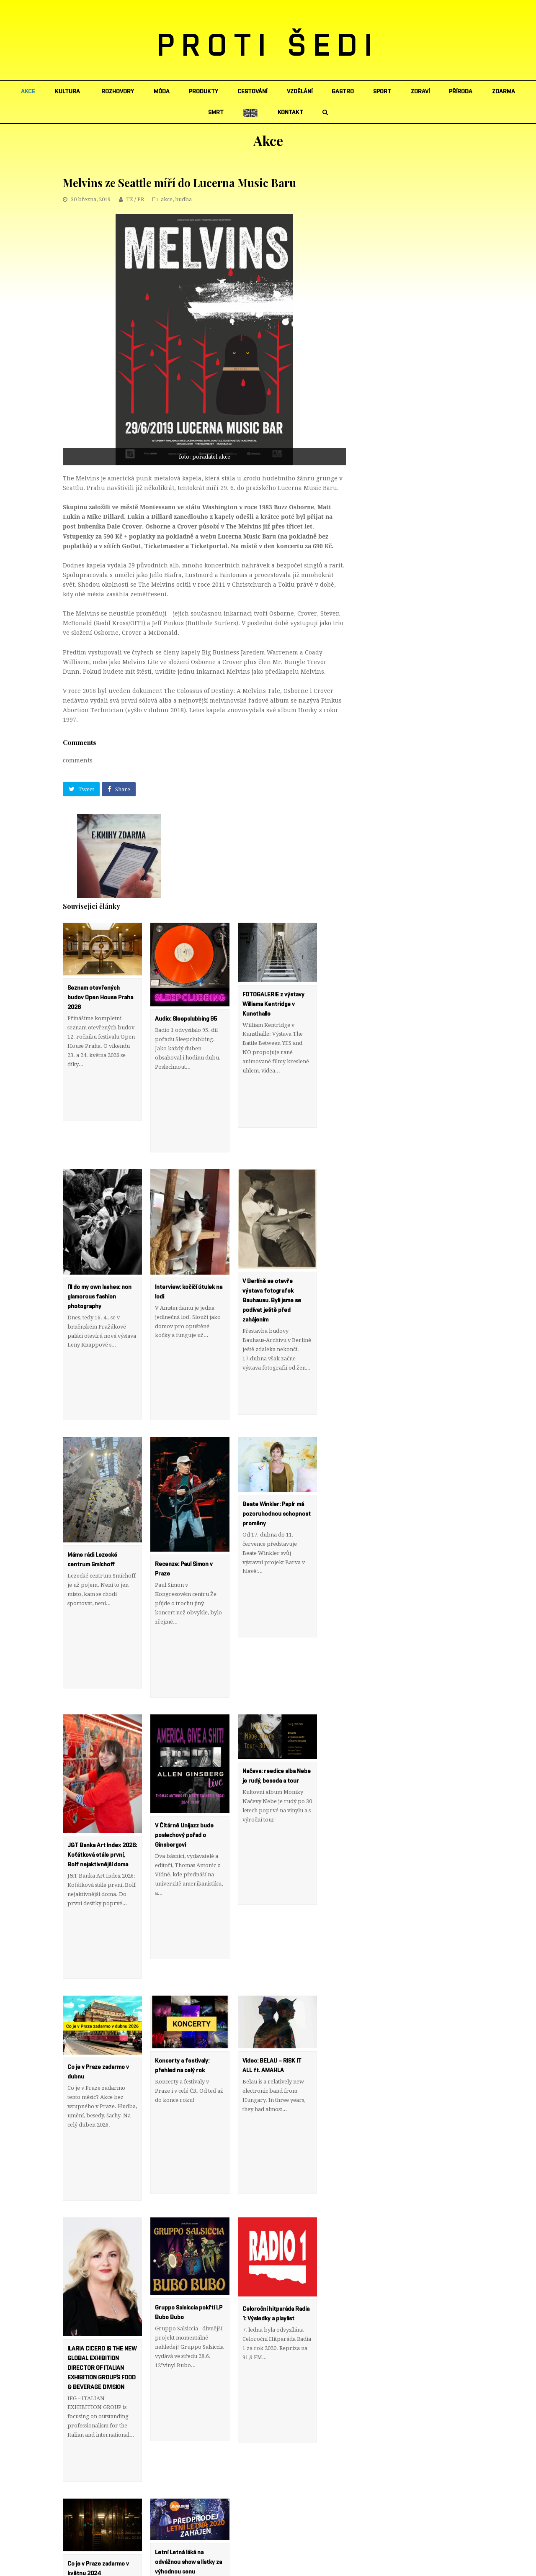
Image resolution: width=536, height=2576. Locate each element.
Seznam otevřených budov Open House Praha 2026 (100, 997)
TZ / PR (135, 199)
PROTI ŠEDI (268, 46)
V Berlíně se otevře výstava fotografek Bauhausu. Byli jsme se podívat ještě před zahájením (271, 1263)
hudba (183, 199)
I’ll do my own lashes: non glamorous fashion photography (99, 1259)
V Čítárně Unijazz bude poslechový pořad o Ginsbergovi (184, 1722)
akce (167, 199)
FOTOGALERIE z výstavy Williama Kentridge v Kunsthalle (273, 1004)
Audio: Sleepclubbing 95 (186, 1019)
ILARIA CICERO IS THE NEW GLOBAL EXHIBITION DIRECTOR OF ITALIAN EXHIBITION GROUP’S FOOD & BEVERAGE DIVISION (102, 2180)
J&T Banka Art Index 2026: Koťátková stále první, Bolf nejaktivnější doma (102, 1742)
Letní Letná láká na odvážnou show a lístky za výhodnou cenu (188, 2336)
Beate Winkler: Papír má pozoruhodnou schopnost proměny (276, 1438)
